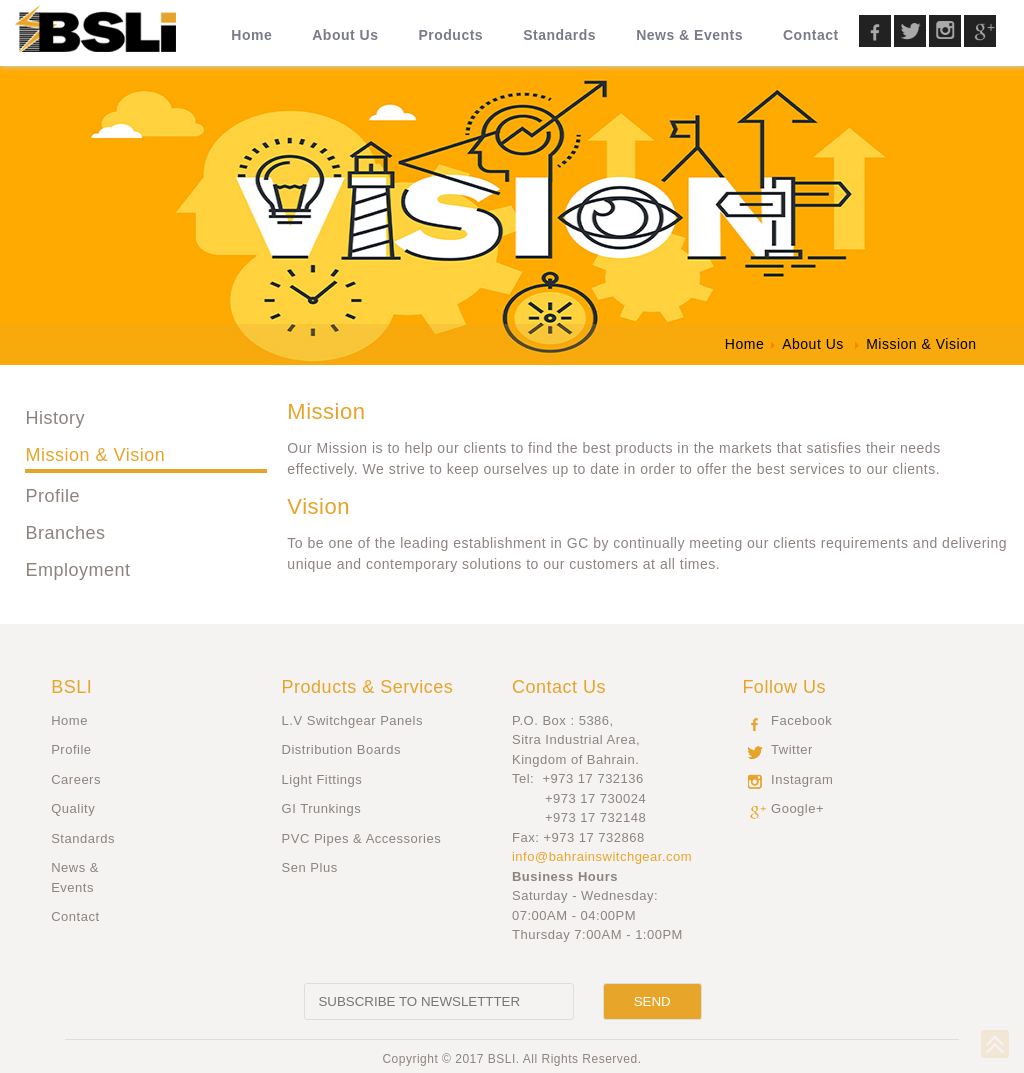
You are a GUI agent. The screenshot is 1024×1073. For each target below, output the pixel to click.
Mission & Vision (95, 455)
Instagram (802, 779)
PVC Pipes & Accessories (362, 838)
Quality (73, 808)
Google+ (797, 808)
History (55, 418)
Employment (77, 570)
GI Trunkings (322, 808)
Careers (76, 779)
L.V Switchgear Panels (352, 720)
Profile (52, 496)
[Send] (652, 1001)
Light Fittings (322, 779)
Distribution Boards (341, 749)
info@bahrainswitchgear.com (602, 856)
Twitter (792, 749)
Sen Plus (310, 867)
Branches (65, 533)
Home (69, 720)
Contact (75, 916)
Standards (83, 838)
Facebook (801, 720)
